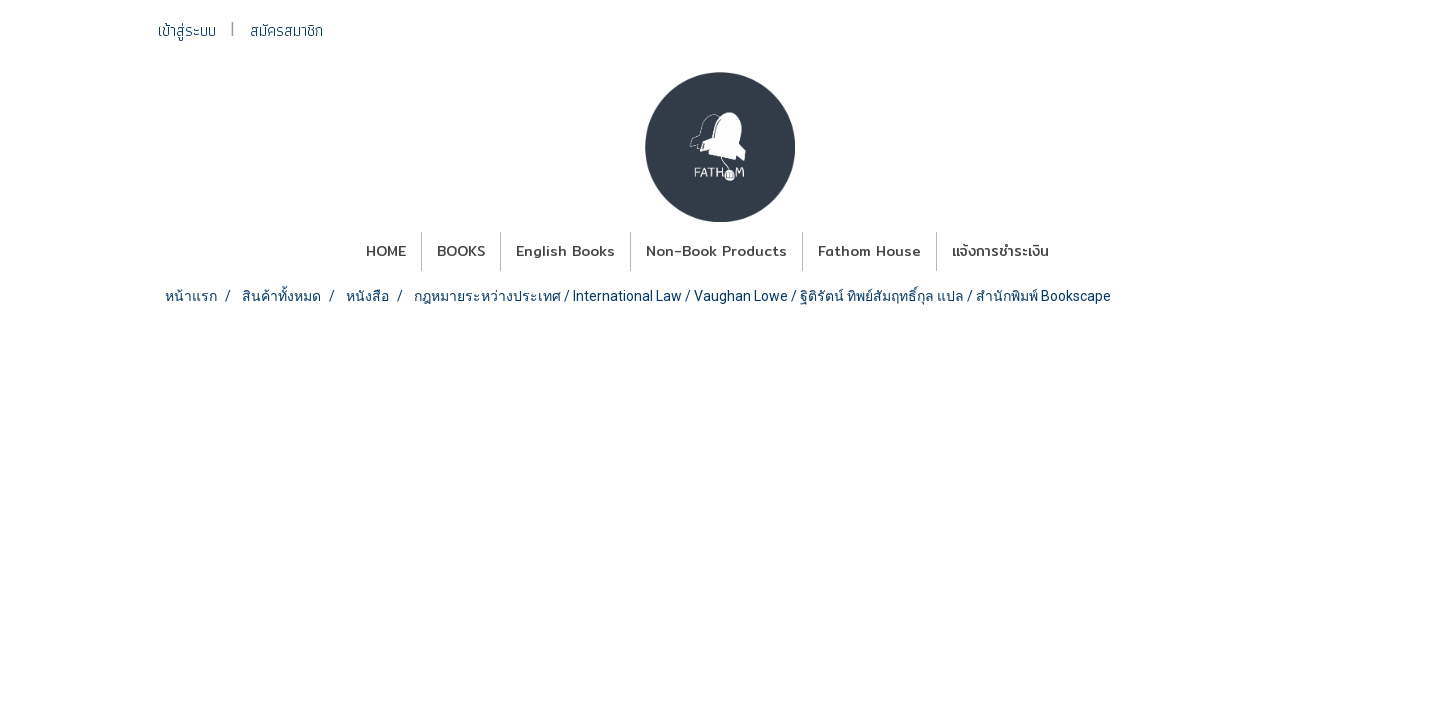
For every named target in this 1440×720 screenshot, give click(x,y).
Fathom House (869, 251)
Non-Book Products (716, 251)
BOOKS (461, 251)
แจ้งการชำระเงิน (1000, 251)
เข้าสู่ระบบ (187, 30)
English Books (565, 251)
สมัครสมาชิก (286, 30)
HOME (386, 251)
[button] (1082, 252)
